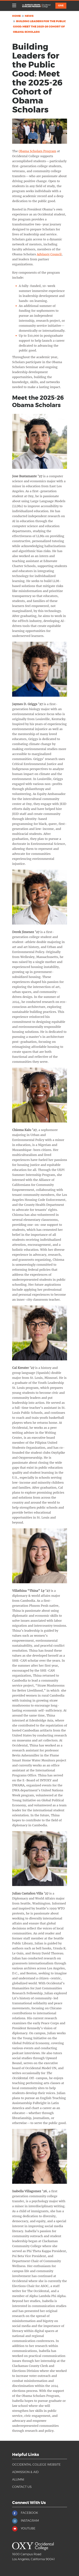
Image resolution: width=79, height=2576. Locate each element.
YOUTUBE (28, 2528)
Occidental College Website (36, 2464)
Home (16, 16)
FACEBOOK (29, 2512)
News (29, 16)
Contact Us (22, 2487)
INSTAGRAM (30, 2520)
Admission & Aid (25, 2472)
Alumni (18, 2479)
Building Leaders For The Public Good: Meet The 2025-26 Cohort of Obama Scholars (39, 26)
